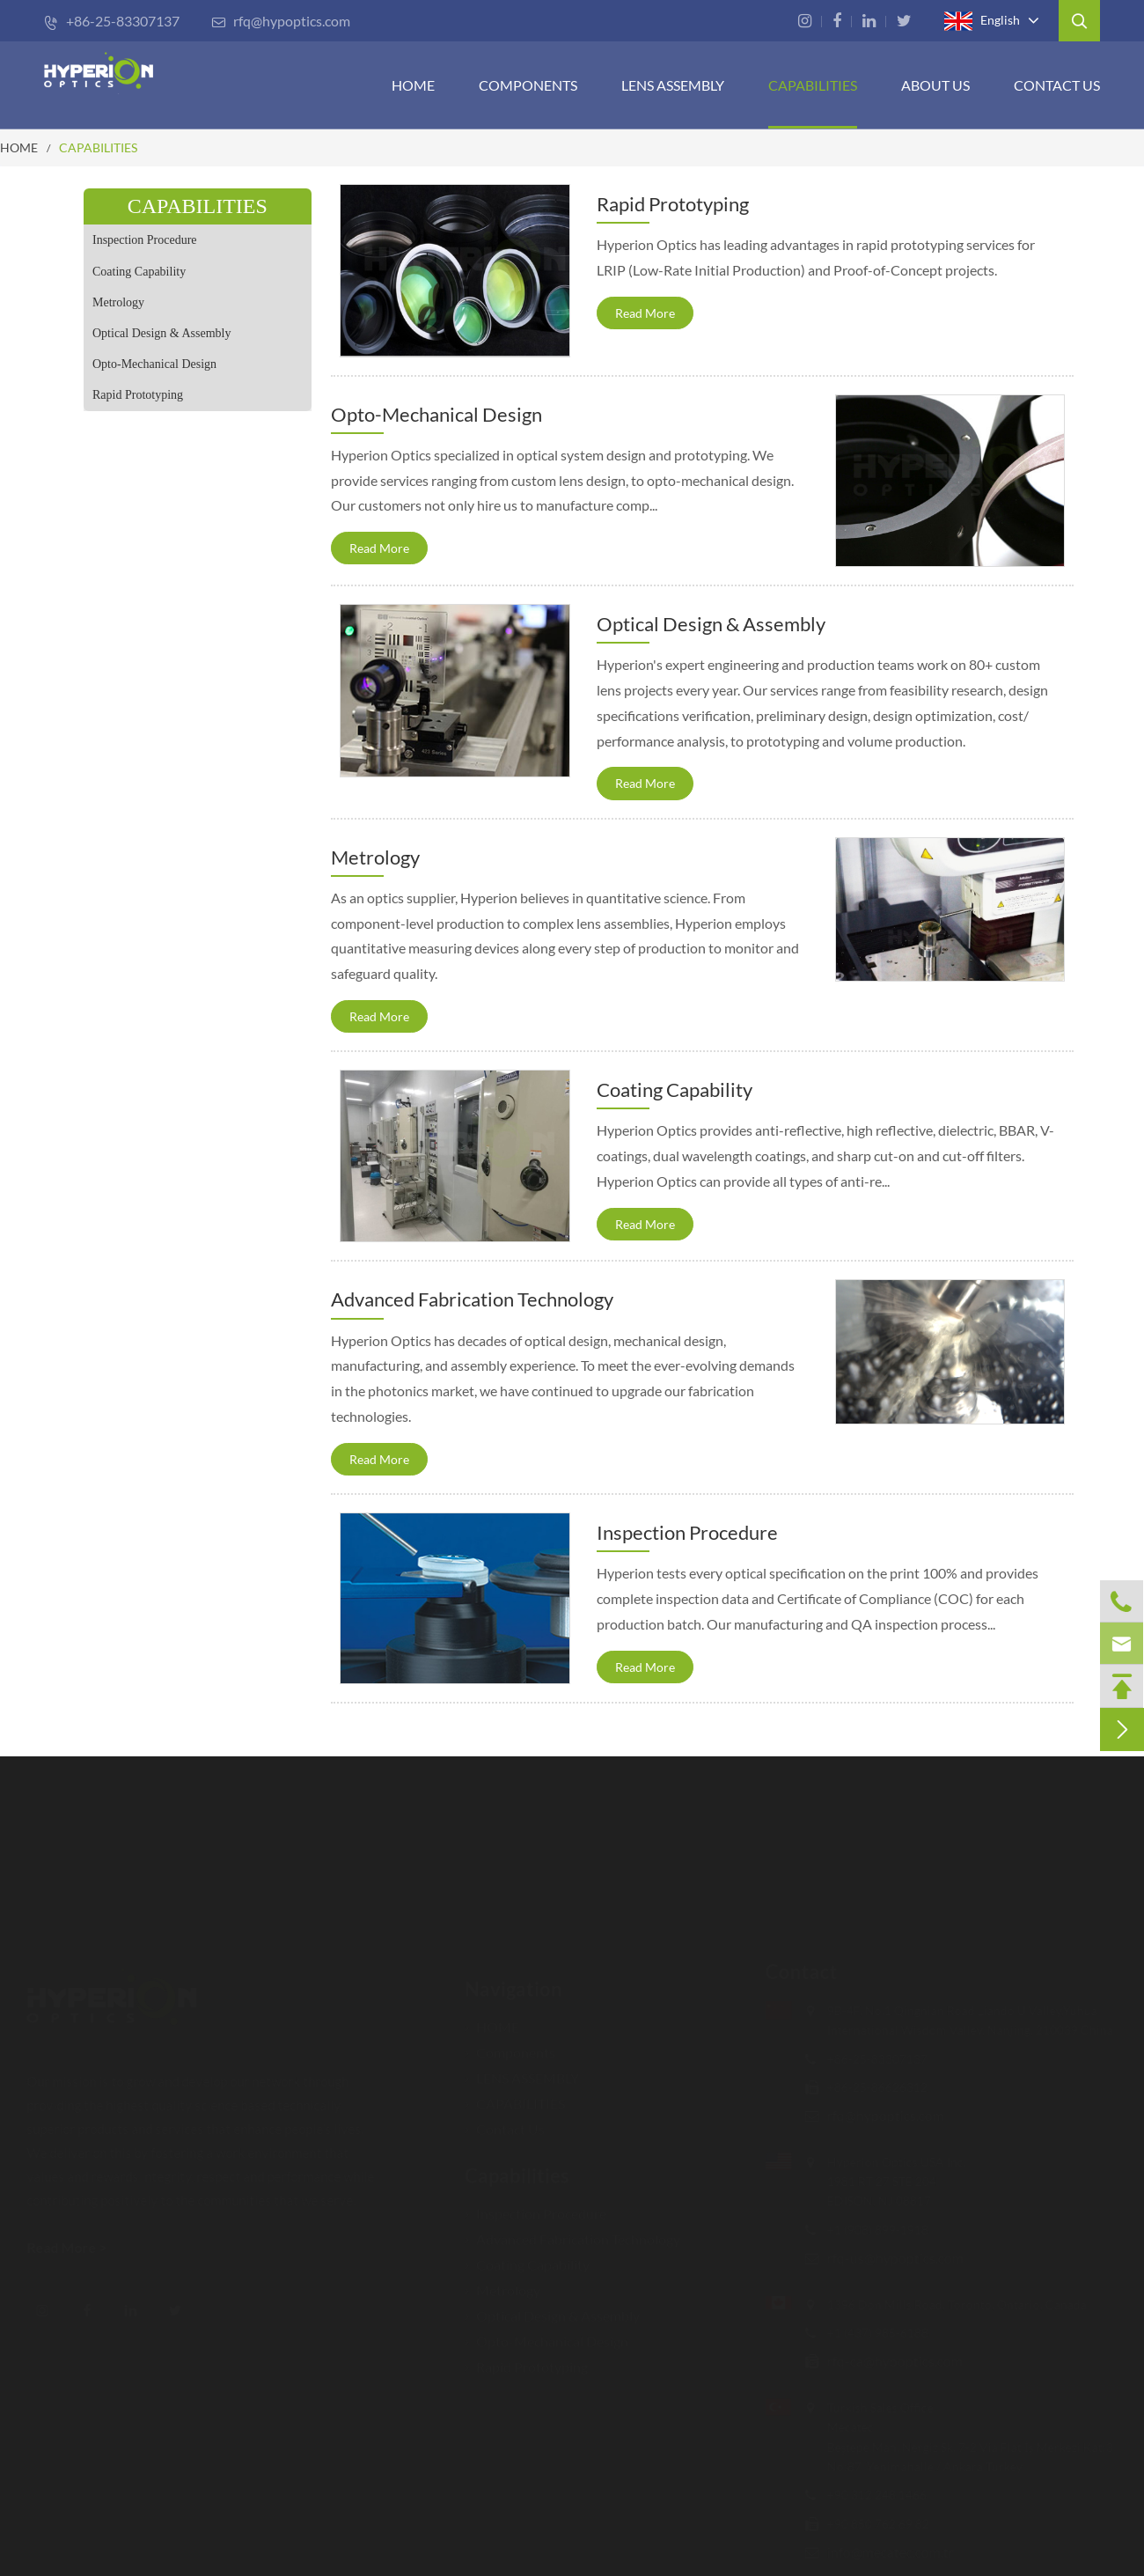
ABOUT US (935, 85)
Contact (800, 1972)
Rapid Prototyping (137, 394)
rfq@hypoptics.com (280, 20)
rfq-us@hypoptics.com (893, 2257)
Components (528, 85)
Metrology (118, 302)
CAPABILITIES (812, 85)
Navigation (513, 1986)
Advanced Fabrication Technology (472, 1299)
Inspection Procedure (144, 240)
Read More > (68, 2247)
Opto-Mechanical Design (154, 364)
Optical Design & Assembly (161, 333)
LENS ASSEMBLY (522, 2075)
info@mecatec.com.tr (888, 2551)
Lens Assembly (672, 85)
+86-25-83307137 (112, 20)
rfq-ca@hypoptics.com (893, 2360)
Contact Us (1057, 85)
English (982, 21)
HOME (413, 85)
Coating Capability (139, 271)
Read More (645, 312)
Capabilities (517, 2173)
